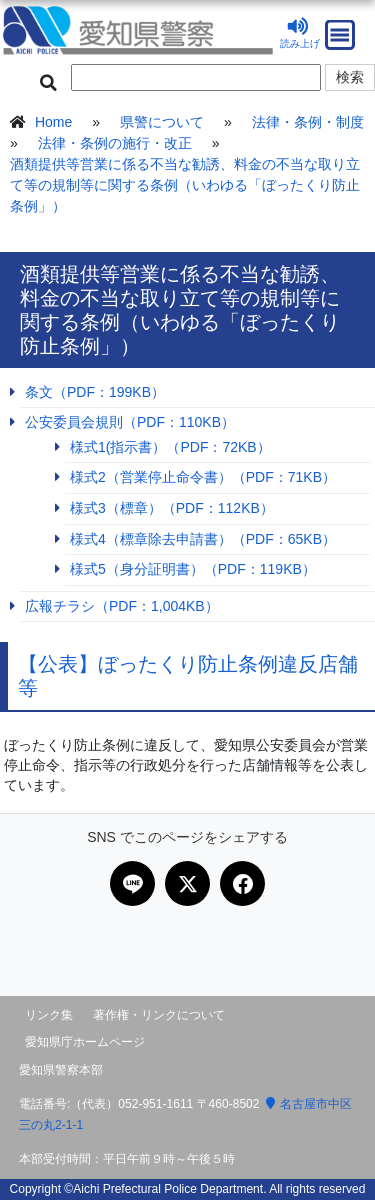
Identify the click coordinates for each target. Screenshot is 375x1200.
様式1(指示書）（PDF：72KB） (170, 447)
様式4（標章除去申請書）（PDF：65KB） (203, 539)
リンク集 (49, 1015)
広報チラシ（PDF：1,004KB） (122, 606)
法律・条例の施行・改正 (115, 143)
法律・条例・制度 (308, 122)
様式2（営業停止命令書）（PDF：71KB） (203, 477)
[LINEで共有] (132, 883)
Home (53, 122)
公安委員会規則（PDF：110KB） (130, 422)
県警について (162, 122)
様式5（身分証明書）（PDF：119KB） (193, 569)
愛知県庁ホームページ (85, 1042)
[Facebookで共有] (242, 883)
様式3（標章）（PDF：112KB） (172, 508)
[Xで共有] (187, 883)
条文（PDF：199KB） (95, 392)
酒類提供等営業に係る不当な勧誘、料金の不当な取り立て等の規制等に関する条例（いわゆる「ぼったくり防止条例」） (185, 185)
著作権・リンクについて (159, 1015)
